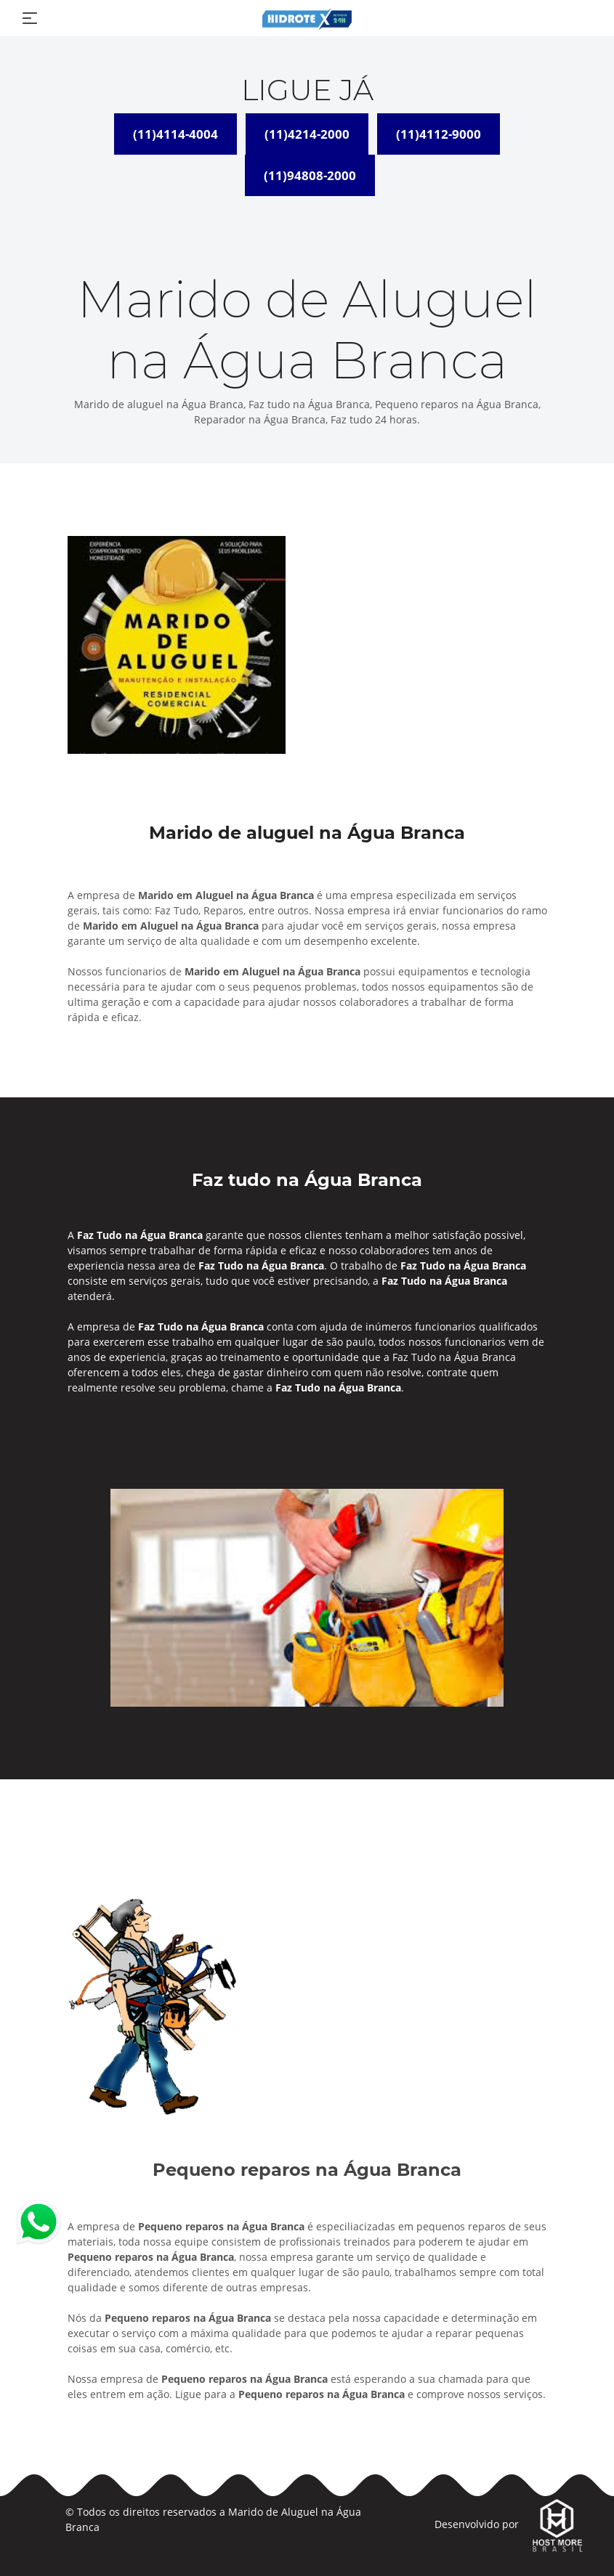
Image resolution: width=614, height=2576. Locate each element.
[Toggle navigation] (30, 18)
